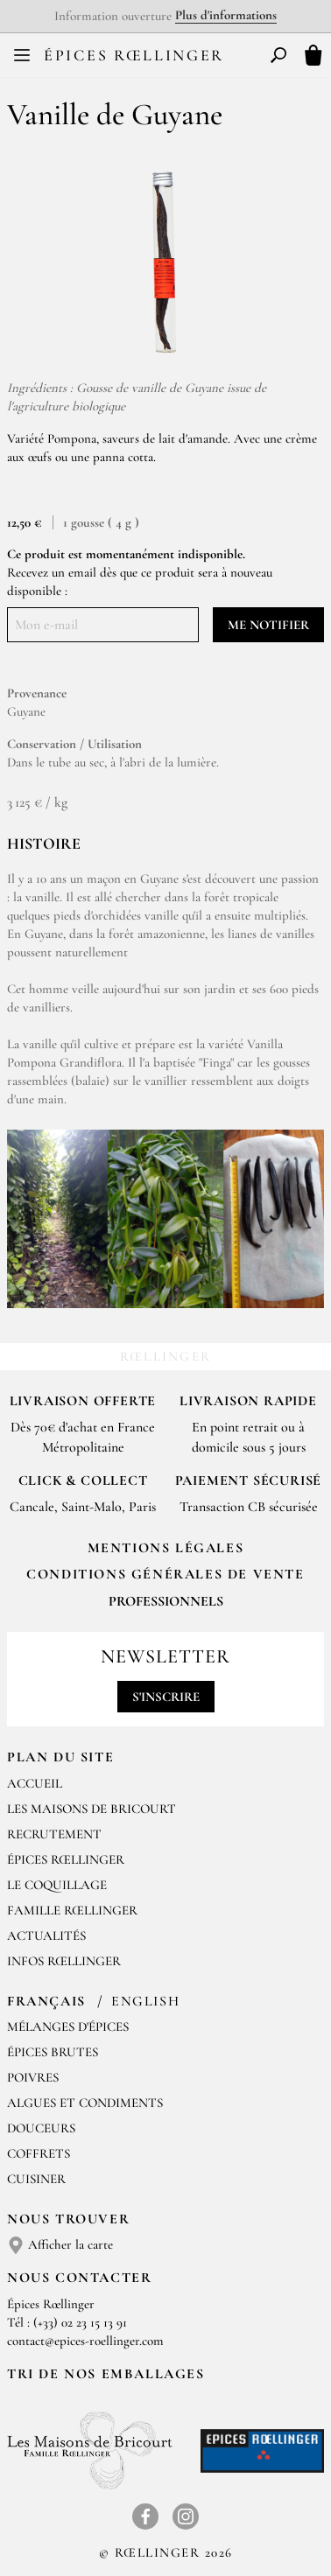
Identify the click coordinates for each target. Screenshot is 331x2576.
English (145, 2001)
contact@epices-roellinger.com (85, 2340)
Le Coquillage (57, 1885)
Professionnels (166, 1601)
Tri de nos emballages (106, 2374)
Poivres (33, 2077)
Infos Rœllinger (64, 1961)
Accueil (34, 1783)
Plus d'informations (226, 15)
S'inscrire (166, 1696)
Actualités (46, 1935)
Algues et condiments (85, 2102)
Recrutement (54, 1834)
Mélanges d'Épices (68, 2026)
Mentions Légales (166, 1548)
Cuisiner (36, 2179)
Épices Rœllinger (134, 55)
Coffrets (38, 2153)
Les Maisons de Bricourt (91, 1808)
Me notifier (268, 625)
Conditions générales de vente (165, 1574)
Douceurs (41, 2128)
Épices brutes (52, 2052)
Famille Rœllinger (72, 1910)
